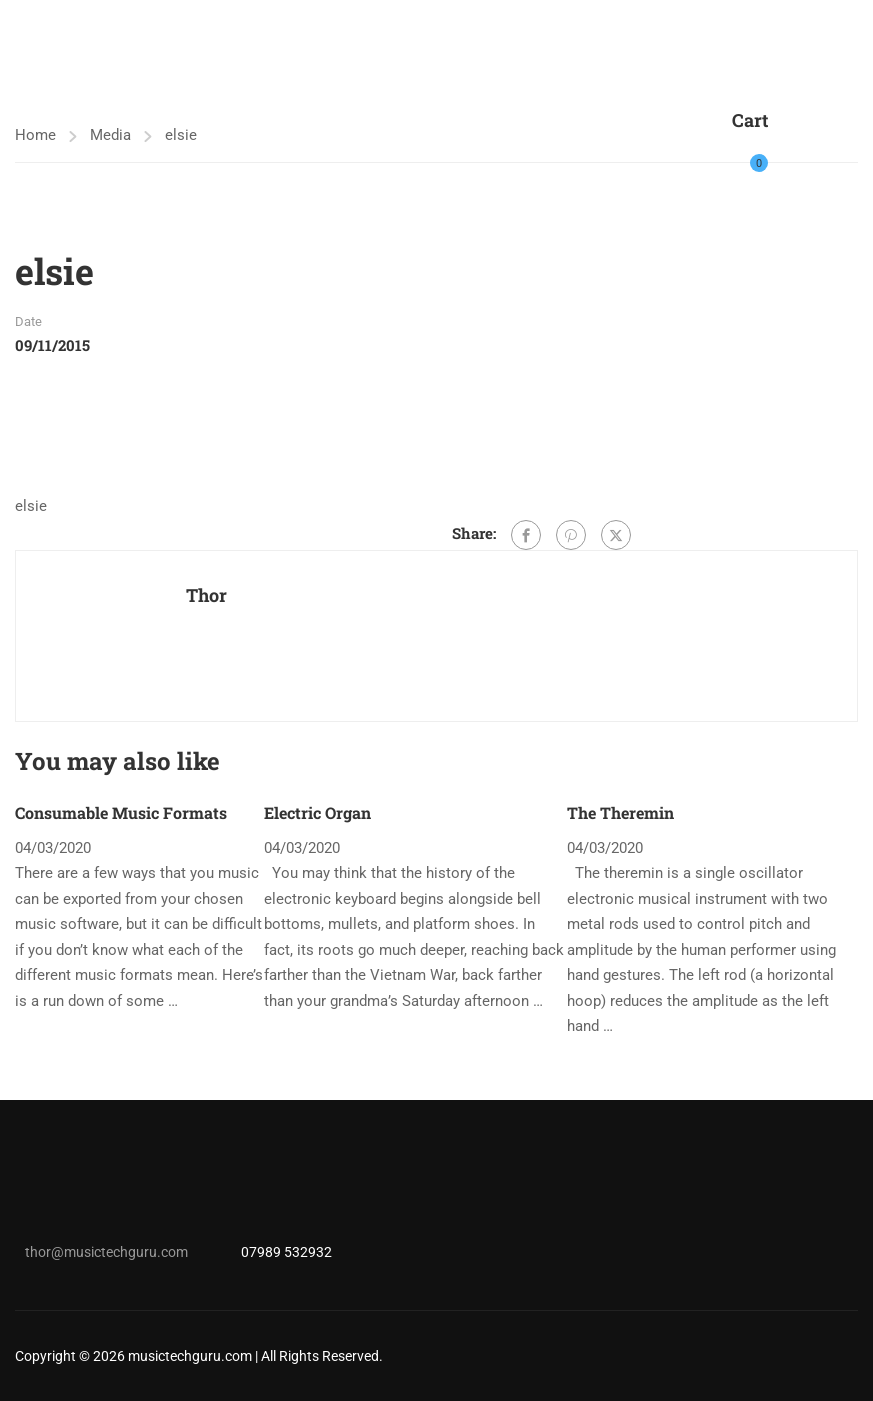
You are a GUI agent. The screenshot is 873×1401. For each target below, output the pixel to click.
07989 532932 (286, 1252)
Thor (206, 595)
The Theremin (620, 812)
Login (795, 151)
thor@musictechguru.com (106, 1252)
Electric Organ (317, 812)
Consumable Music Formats (121, 812)
